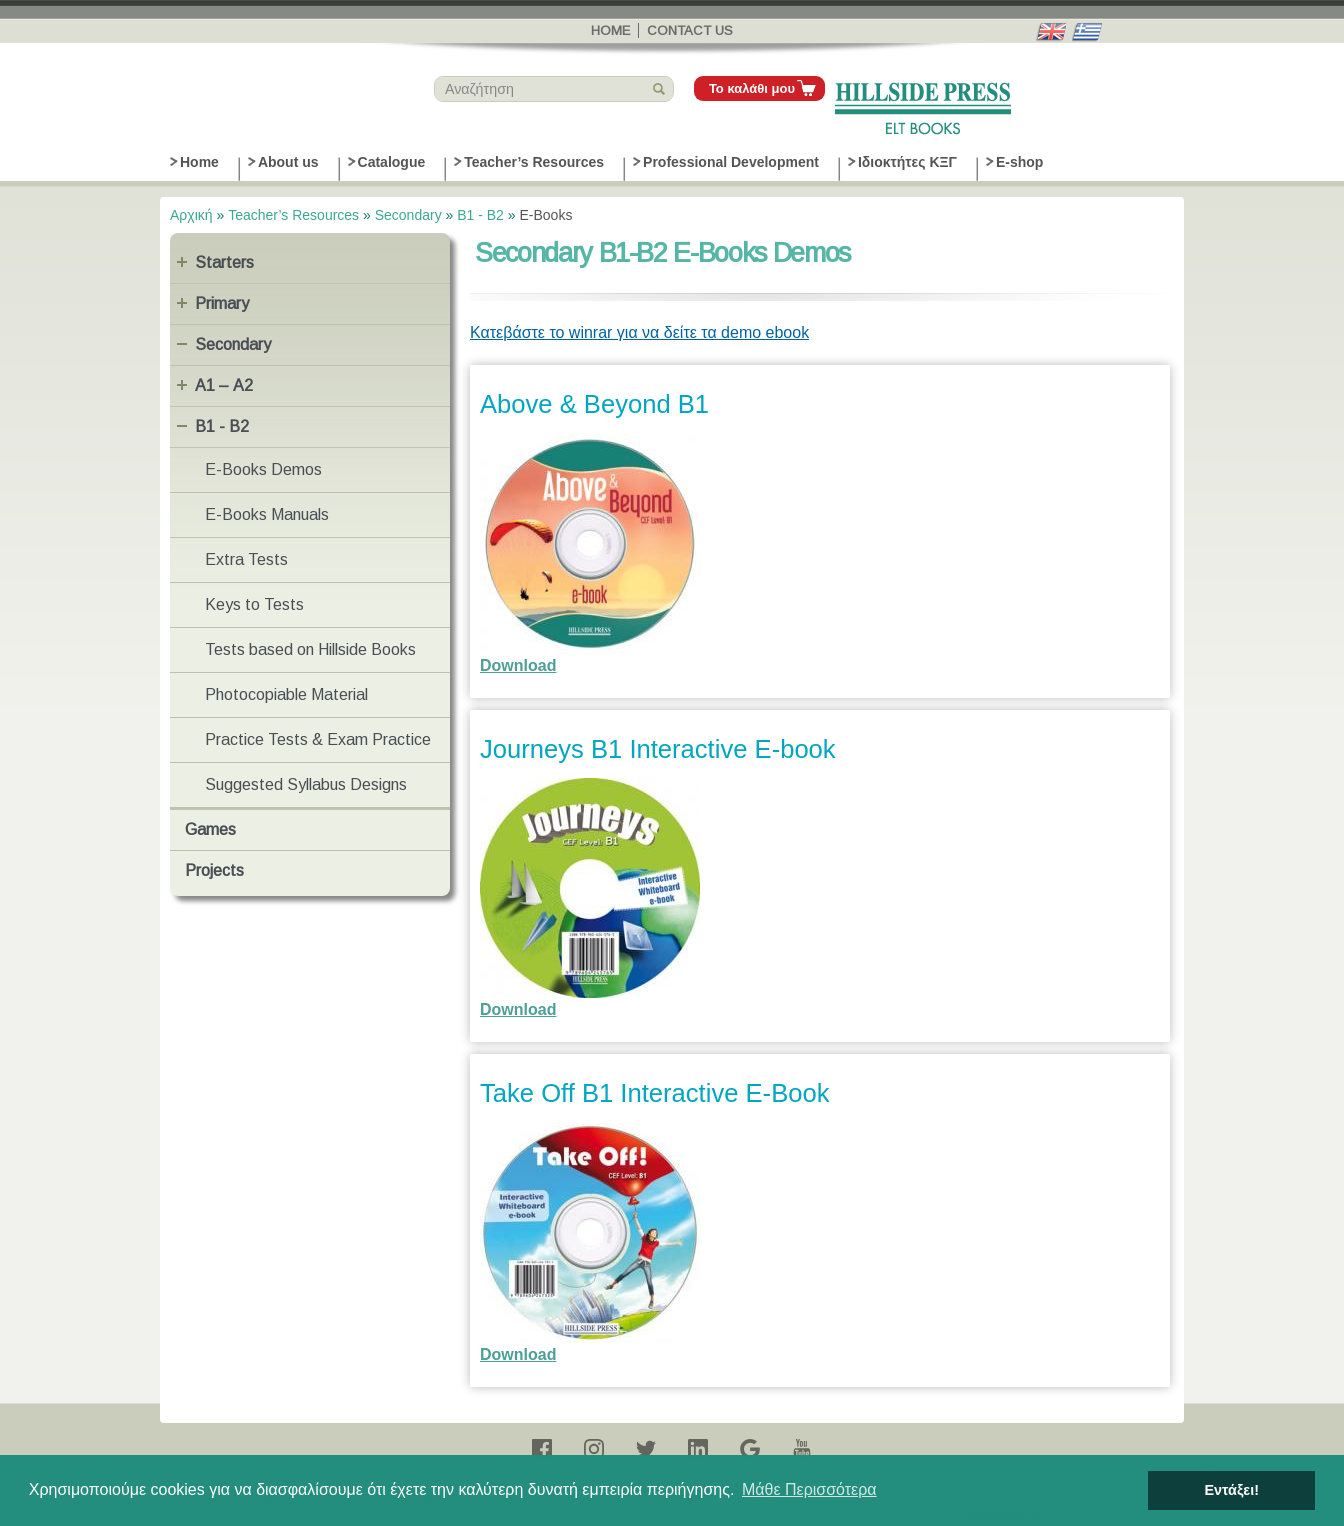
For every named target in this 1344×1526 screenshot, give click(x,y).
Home (610, 30)
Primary (222, 303)
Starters (224, 262)
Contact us (690, 30)
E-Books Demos (263, 469)
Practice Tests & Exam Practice (318, 739)
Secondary (408, 215)
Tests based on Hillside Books (310, 649)
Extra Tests (246, 559)
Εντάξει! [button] (1231, 1490)
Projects (214, 870)
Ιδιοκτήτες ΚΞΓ (907, 162)
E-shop (1019, 162)
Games (210, 829)
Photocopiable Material (286, 694)
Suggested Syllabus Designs (306, 784)
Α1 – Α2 (224, 385)
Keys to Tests (254, 604)
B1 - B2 (480, 215)
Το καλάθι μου (752, 88)
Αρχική (191, 215)
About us (288, 162)
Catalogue (392, 162)
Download (518, 665)
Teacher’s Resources (534, 162)
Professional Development (731, 162)
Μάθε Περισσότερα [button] (809, 1489)
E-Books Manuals (267, 514)
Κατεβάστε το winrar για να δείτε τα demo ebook (639, 332)
